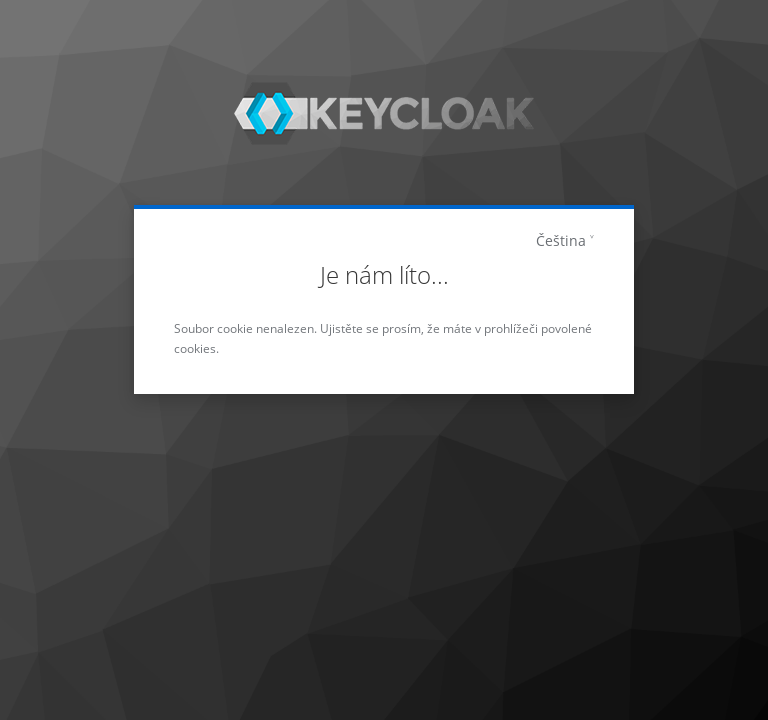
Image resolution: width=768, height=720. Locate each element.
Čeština (561, 240)
